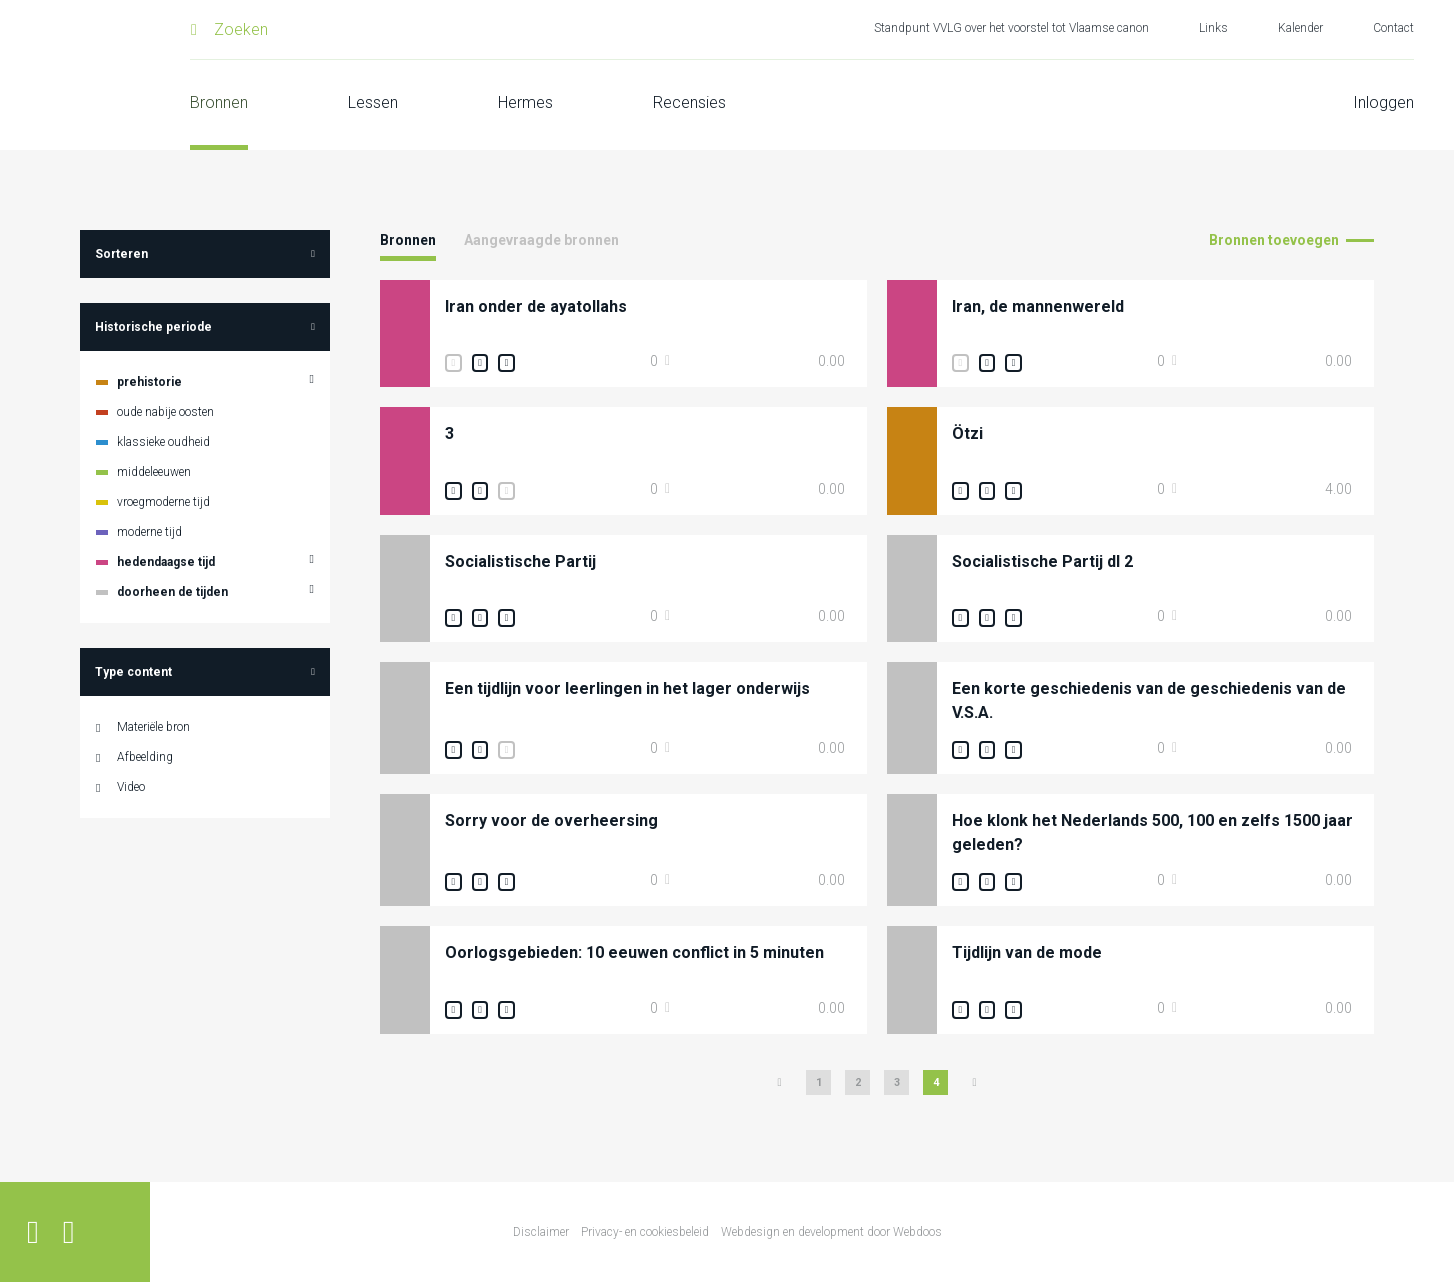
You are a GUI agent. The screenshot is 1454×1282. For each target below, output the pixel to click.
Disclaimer (541, 1232)
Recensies (689, 102)
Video (131, 787)
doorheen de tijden (172, 592)
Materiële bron (153, 727)
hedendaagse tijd (166, 562)
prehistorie (149, 382)
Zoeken (241, 29)
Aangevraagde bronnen (541, 240)
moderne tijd (149, 532)
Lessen (373, 102)
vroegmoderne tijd (163, 502)
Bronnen (219, 102)
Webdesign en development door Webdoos (831, 1232)
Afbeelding (145, 757)
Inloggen (1383, 102)
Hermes (525, 102)
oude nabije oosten (165, 412)
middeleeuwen (154, 472)
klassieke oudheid (163, 442)
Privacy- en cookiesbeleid (645, 1232)
